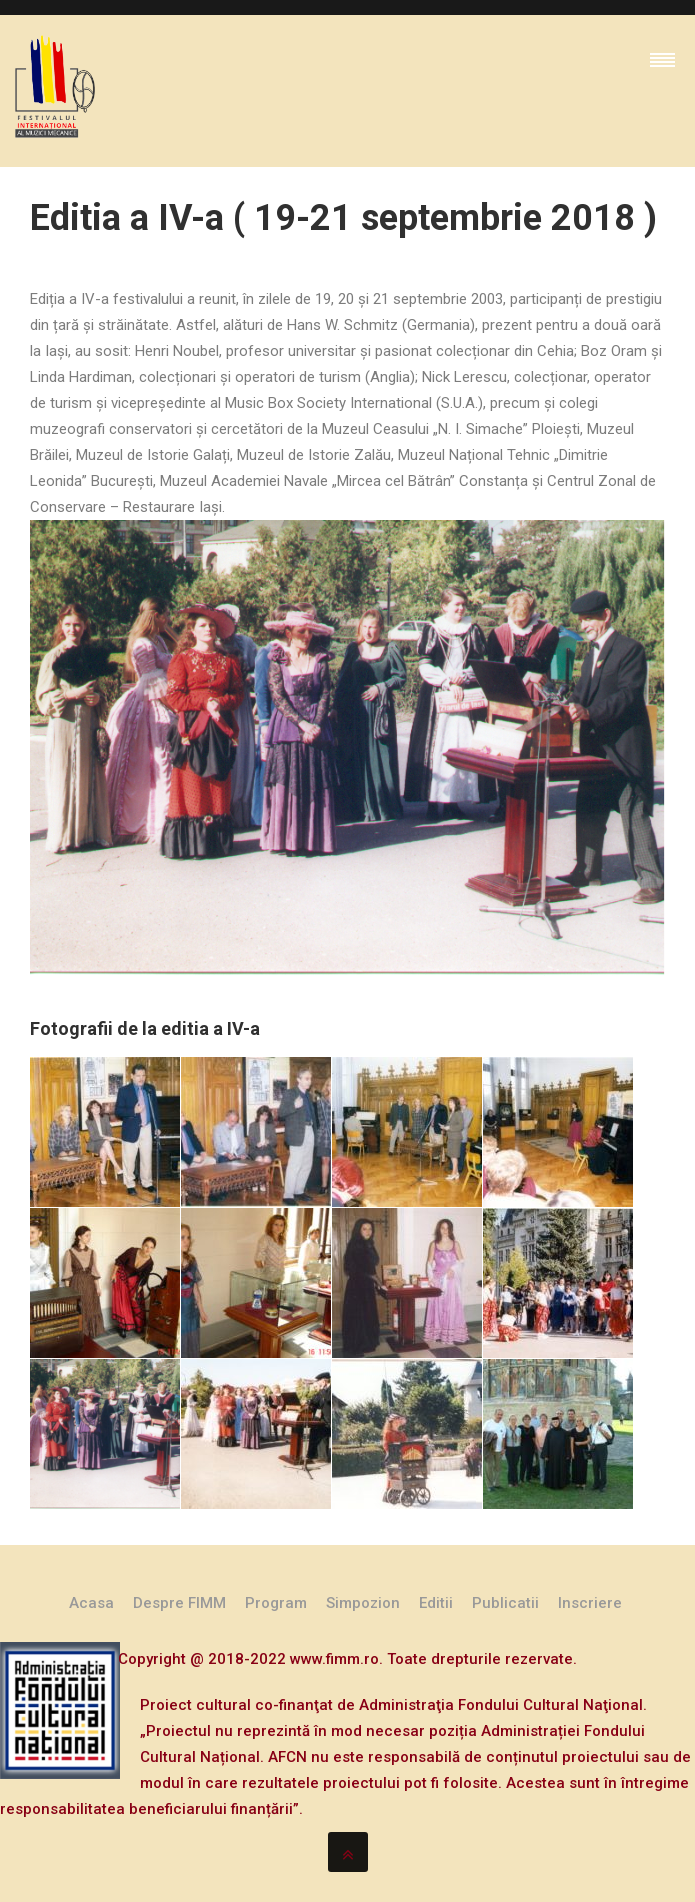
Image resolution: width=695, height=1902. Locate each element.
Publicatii (505, 1603)
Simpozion (363, 1603)
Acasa (91, 1603)
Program (276, 1603)
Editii (436, 1603)
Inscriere (590, 1603)
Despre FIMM (179, 1603)
